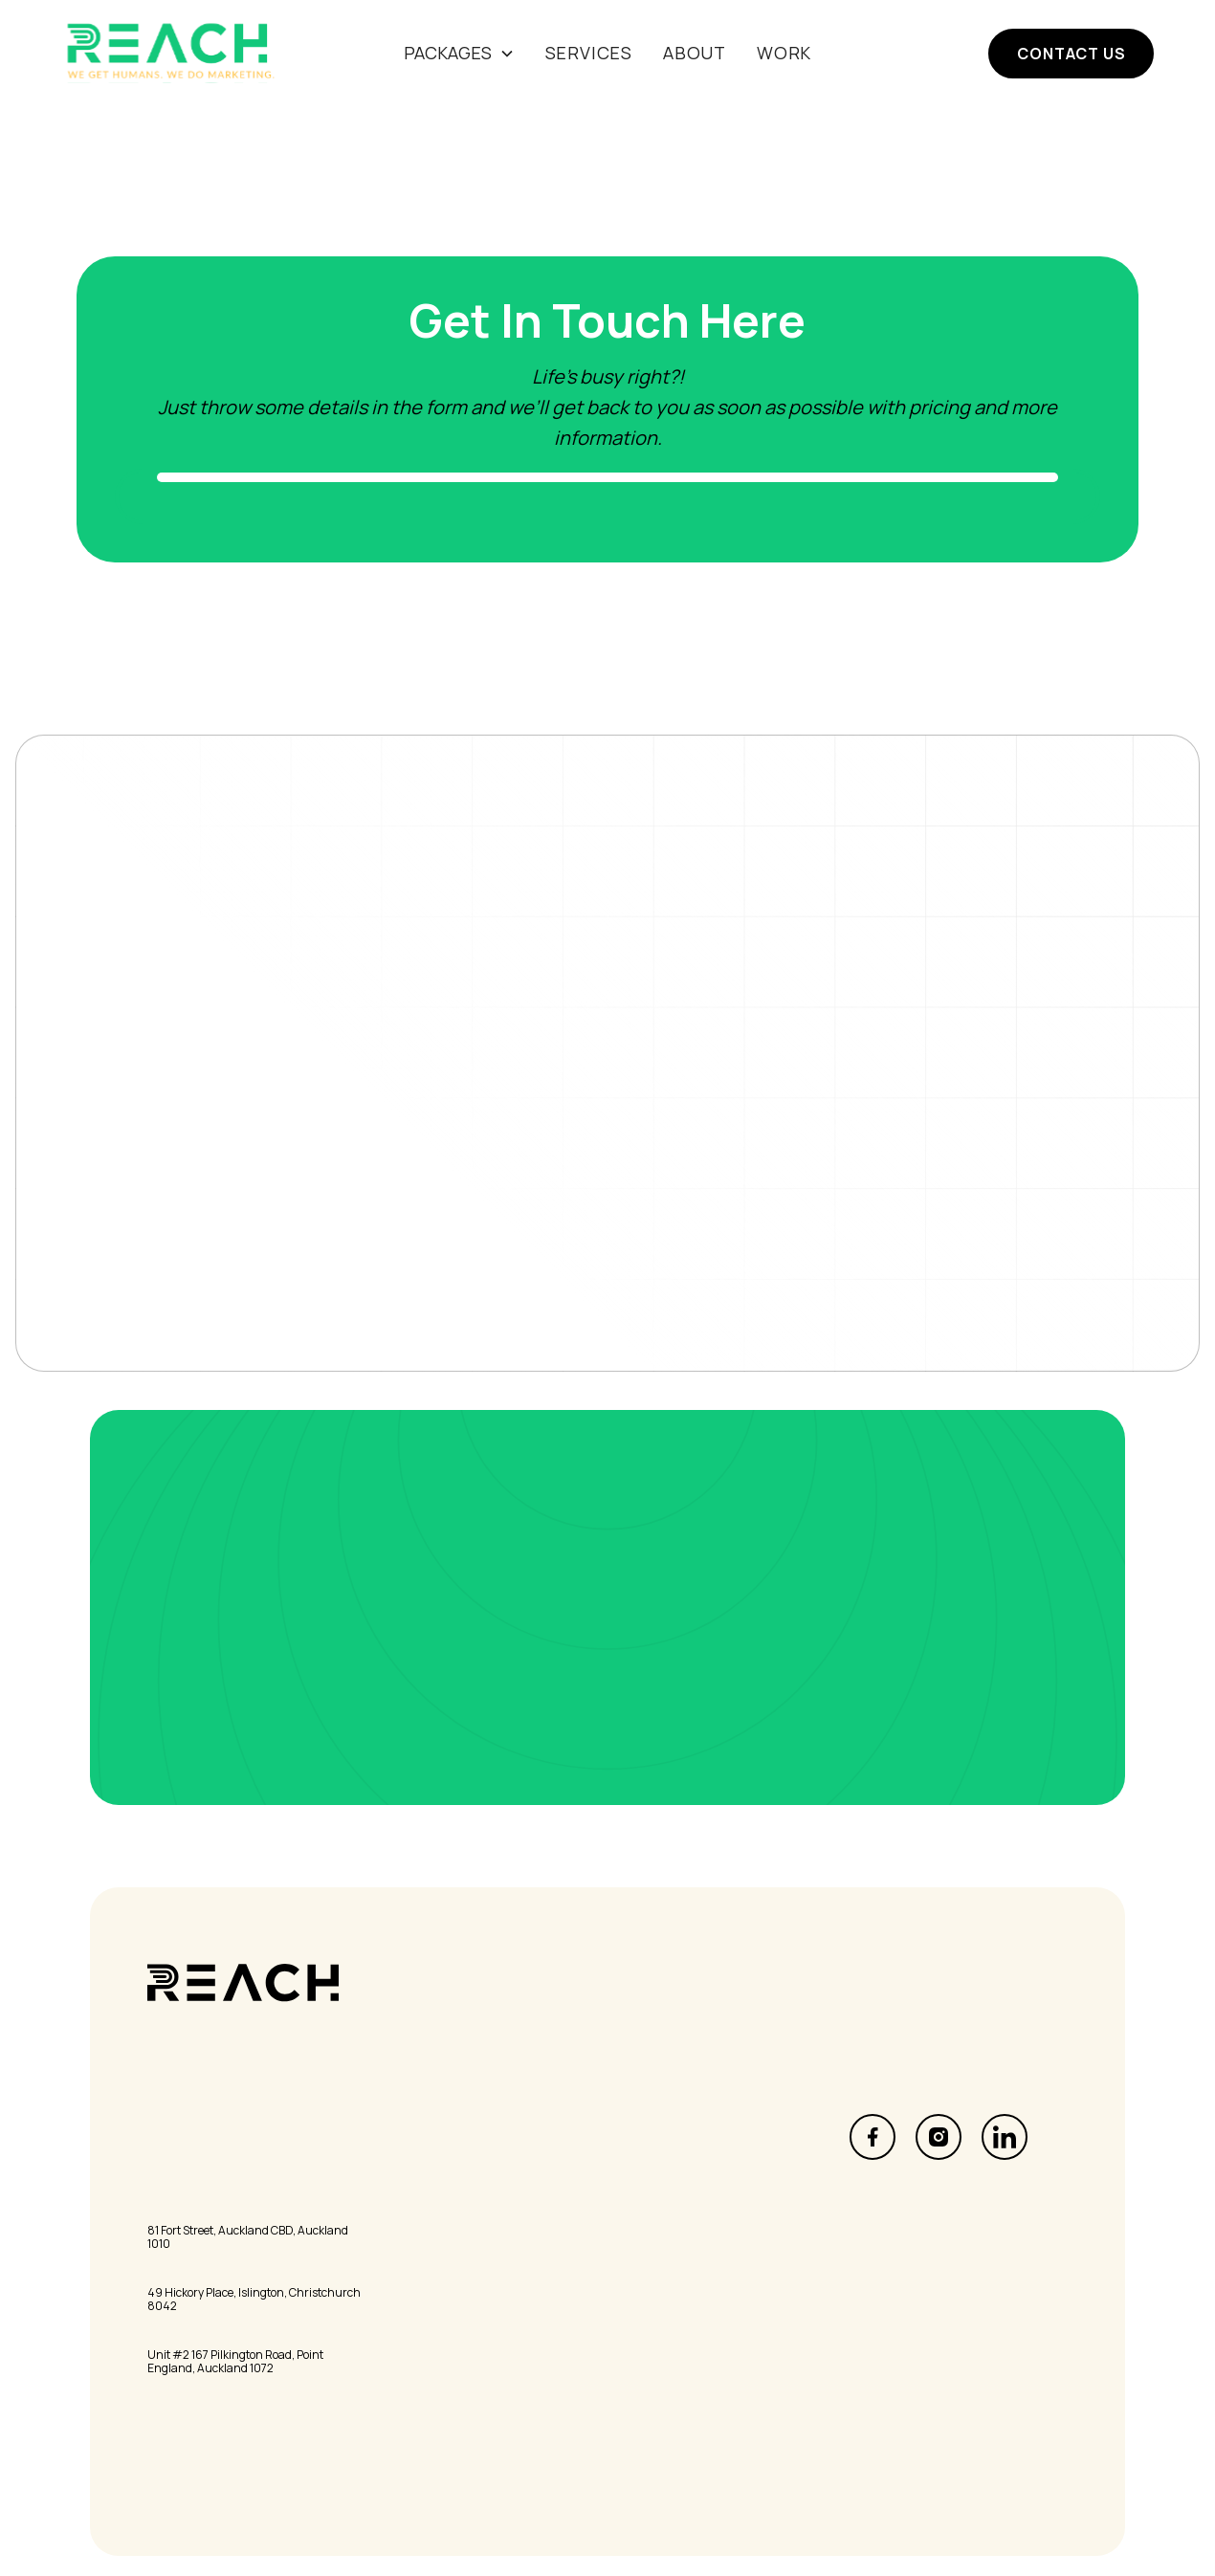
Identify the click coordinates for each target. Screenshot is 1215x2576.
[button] (459, 53)
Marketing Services (682, 2104)
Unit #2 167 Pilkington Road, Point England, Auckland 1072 (235, 2362)
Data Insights (660, 2159)
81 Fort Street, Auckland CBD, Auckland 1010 (247, 2238)
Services (409, 2132)
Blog (393, 2185)
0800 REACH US (202, 2104)
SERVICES (588, 52)
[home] (175, 53)
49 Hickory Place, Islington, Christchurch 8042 (254, 2300)
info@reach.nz (197, 2132)
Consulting (652, 2213)
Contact (407, 2213)
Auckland (177, 2205)
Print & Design (663, 2185)
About (694, 52)
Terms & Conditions (683, 2314)
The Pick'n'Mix (428, 2314)
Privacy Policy (661, 2287)
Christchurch (192, 2268)
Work (784, 52)
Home (399, 2104)
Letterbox (648, 2132)
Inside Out (415, 2287)
